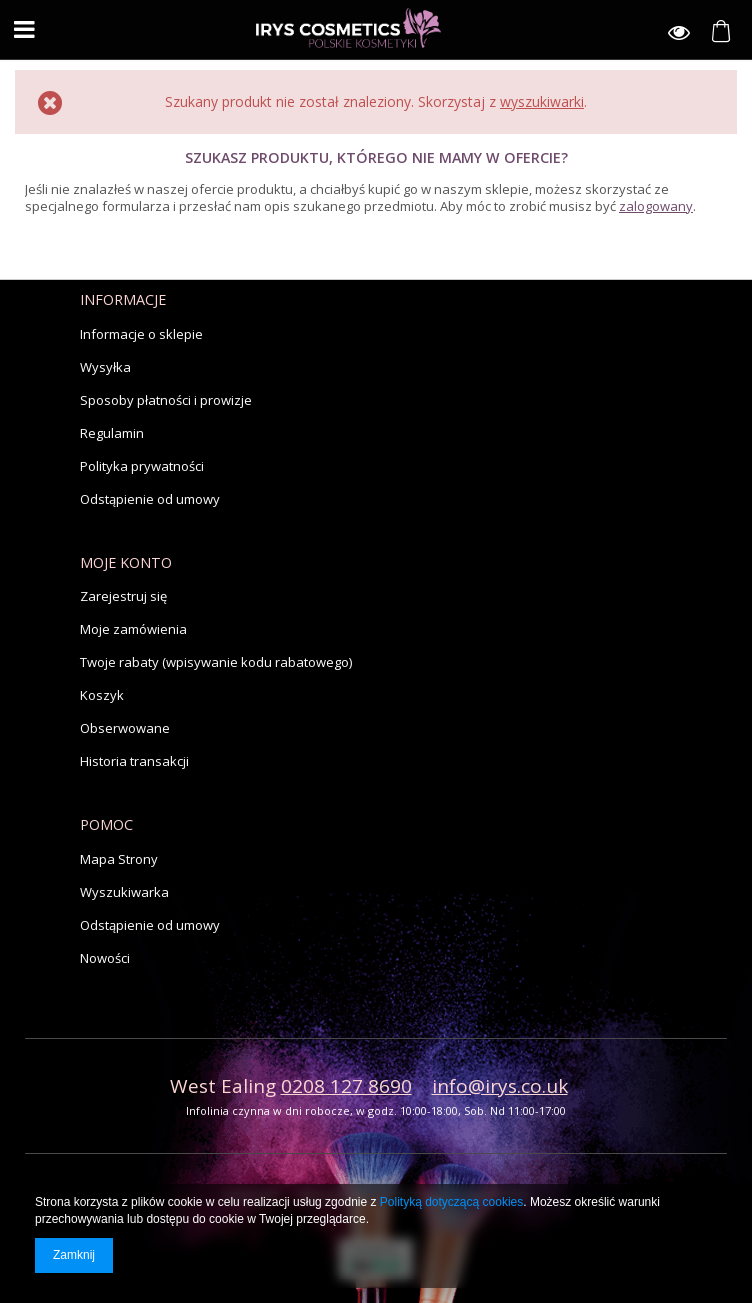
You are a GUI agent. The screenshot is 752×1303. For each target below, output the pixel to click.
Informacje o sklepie (141, 334)
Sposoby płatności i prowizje (166, 400)
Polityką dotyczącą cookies (451, 1202)
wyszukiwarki (542, 101)
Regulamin (112, 433)
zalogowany (656, 206)
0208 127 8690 (346, 1086)
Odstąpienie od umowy (150, 499)
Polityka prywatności (142, 466)
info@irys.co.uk (500, 1086)
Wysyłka (105, 367)
